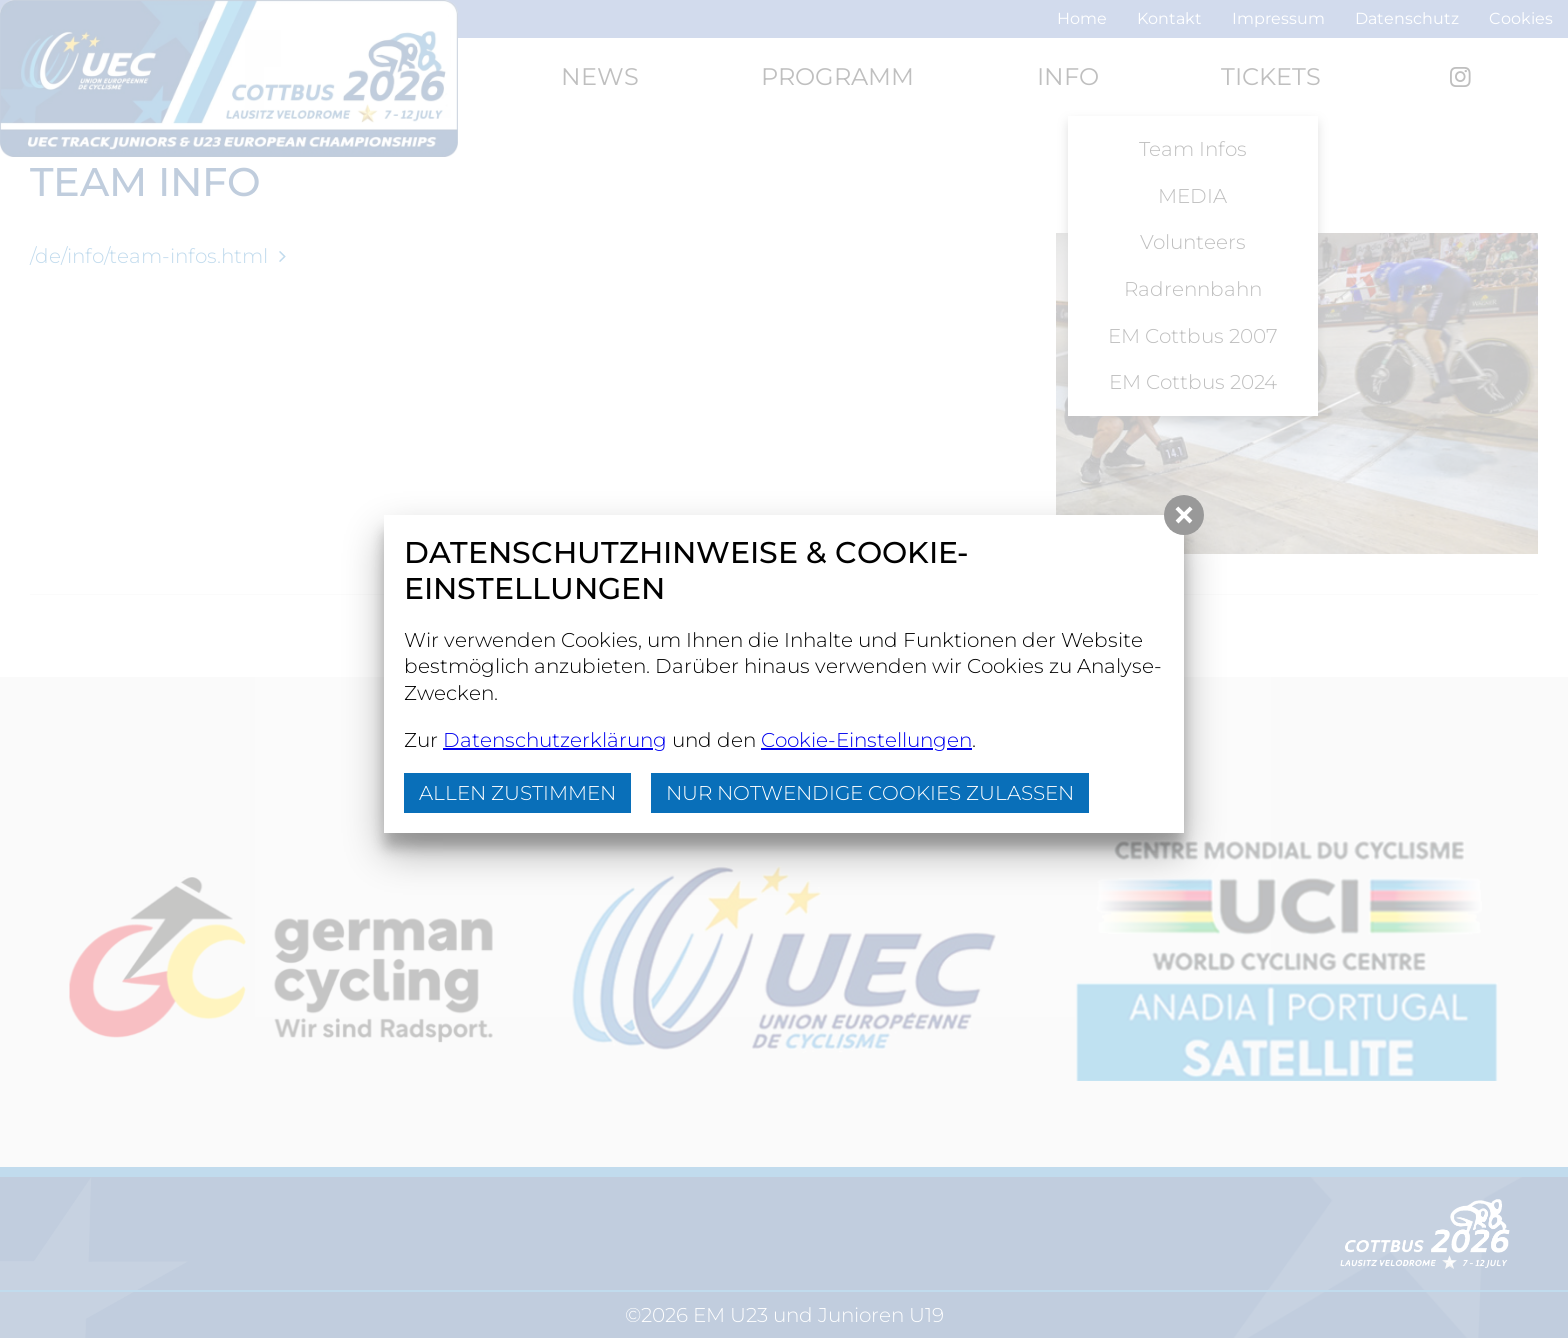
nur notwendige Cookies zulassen (870, 793)
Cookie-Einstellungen (866, 740)
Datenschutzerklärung (555, 740)
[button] (1184, 515)
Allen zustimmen (517, 793)
